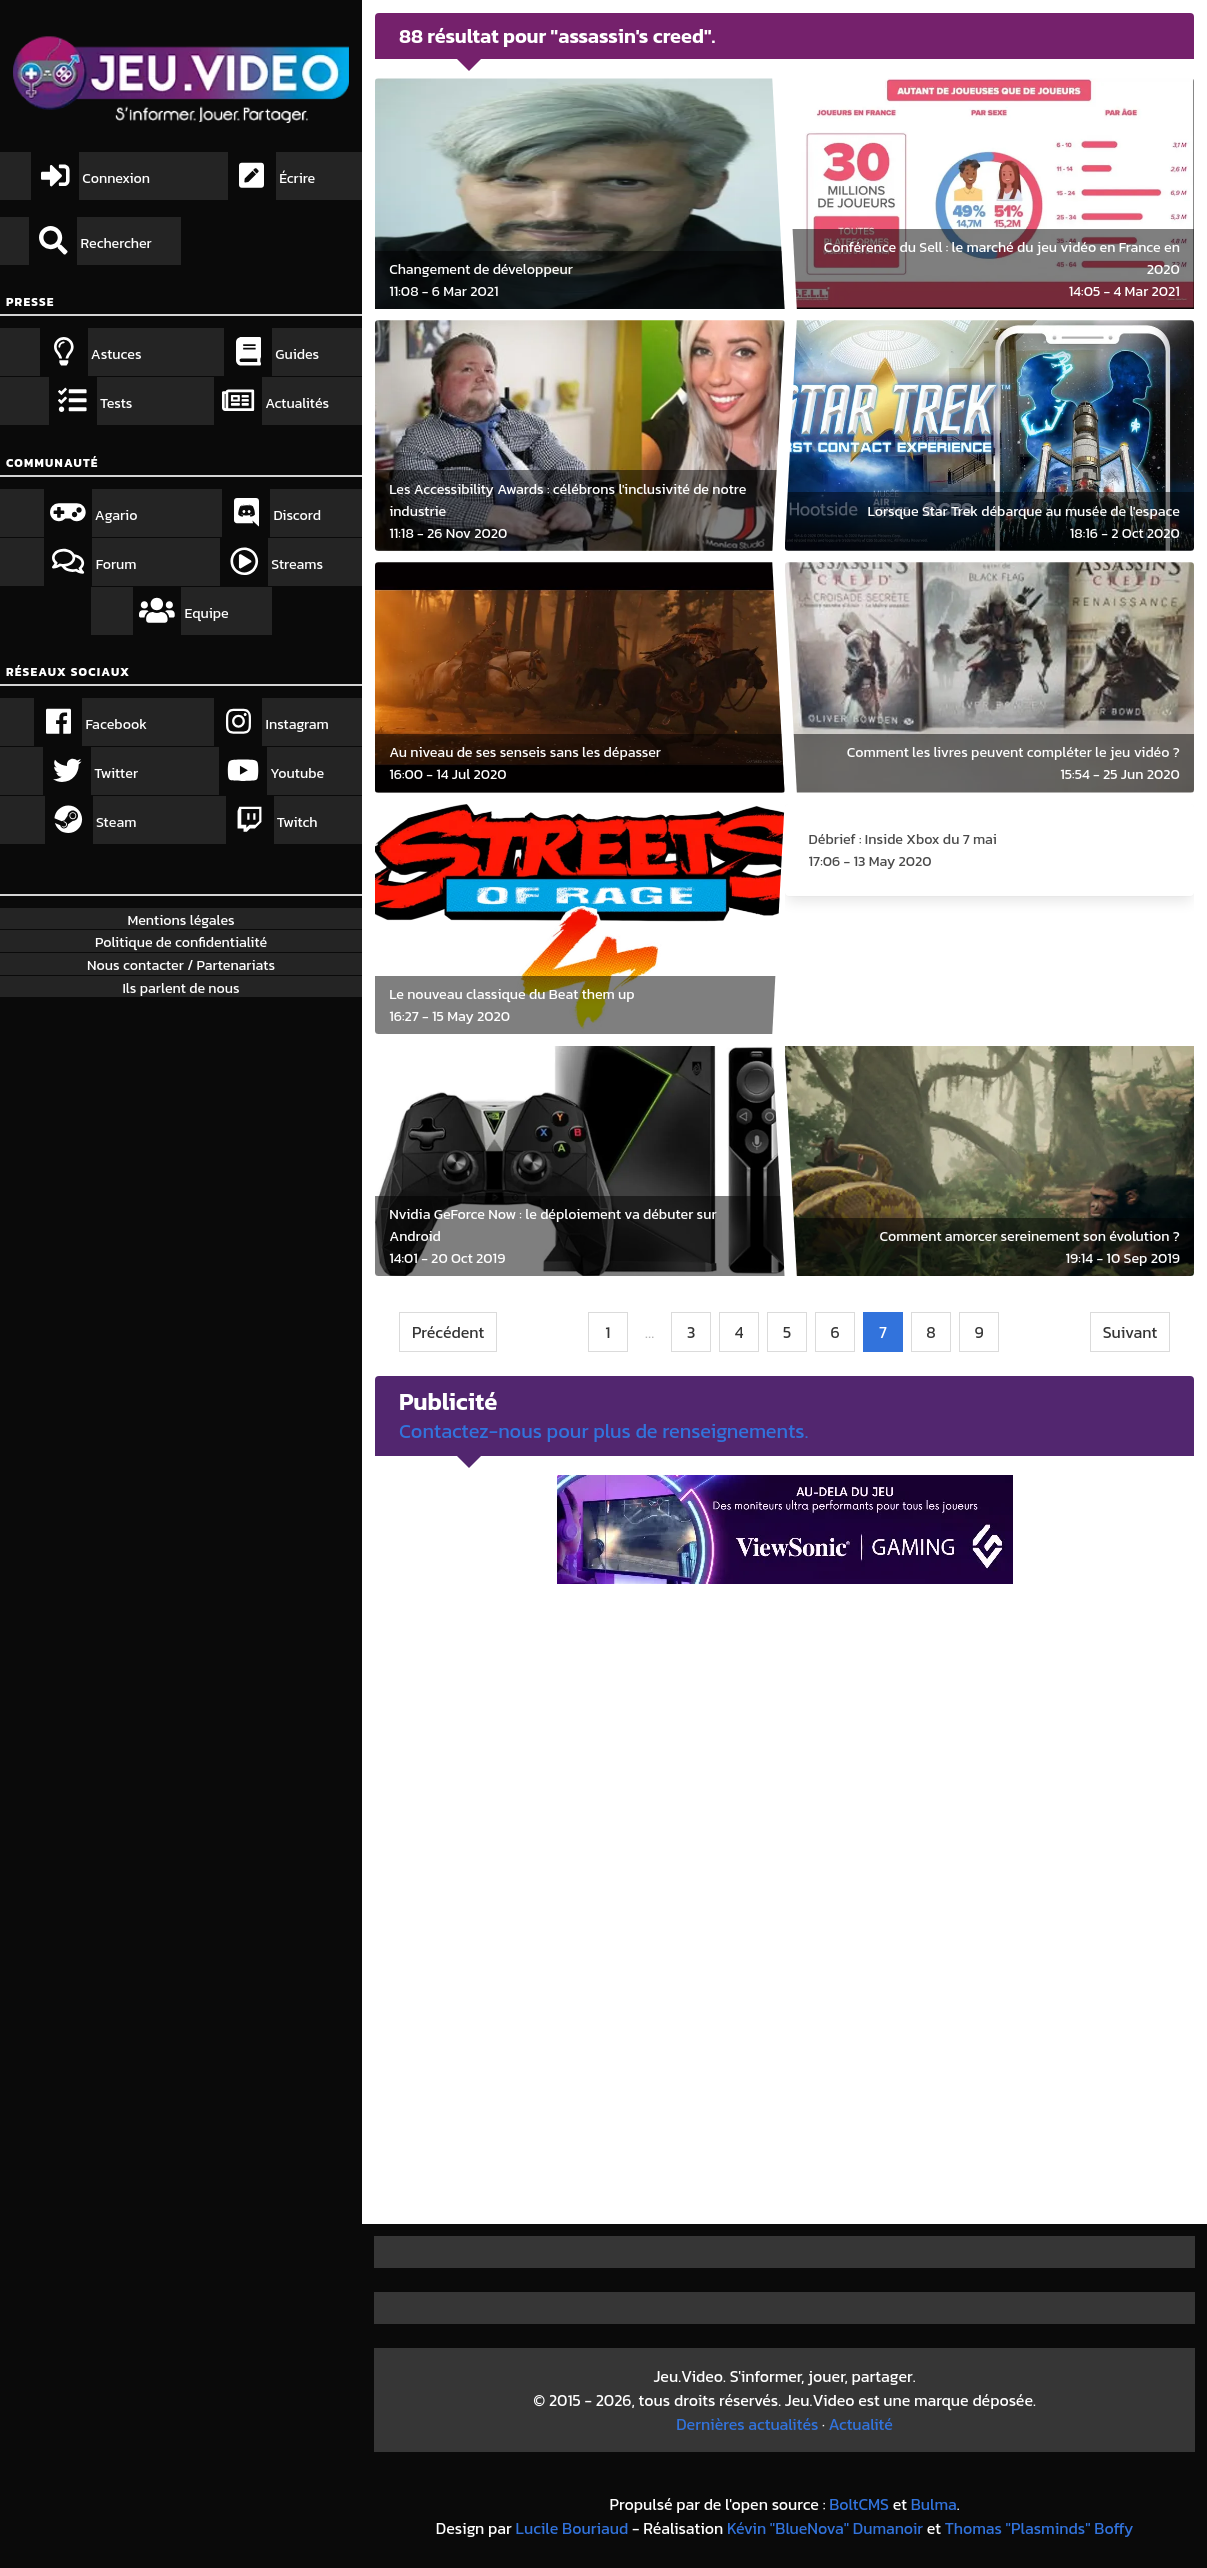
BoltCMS (859, 2504)
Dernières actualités (747, 2424)
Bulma (934, 2504)
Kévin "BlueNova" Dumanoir (825, 2528)
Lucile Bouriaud (572, 2528)
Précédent (448, 1332)
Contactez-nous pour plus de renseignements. (603, 1431)
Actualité (861, 2424)
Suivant (1130, 1332)
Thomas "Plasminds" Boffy (1039, 2528)
